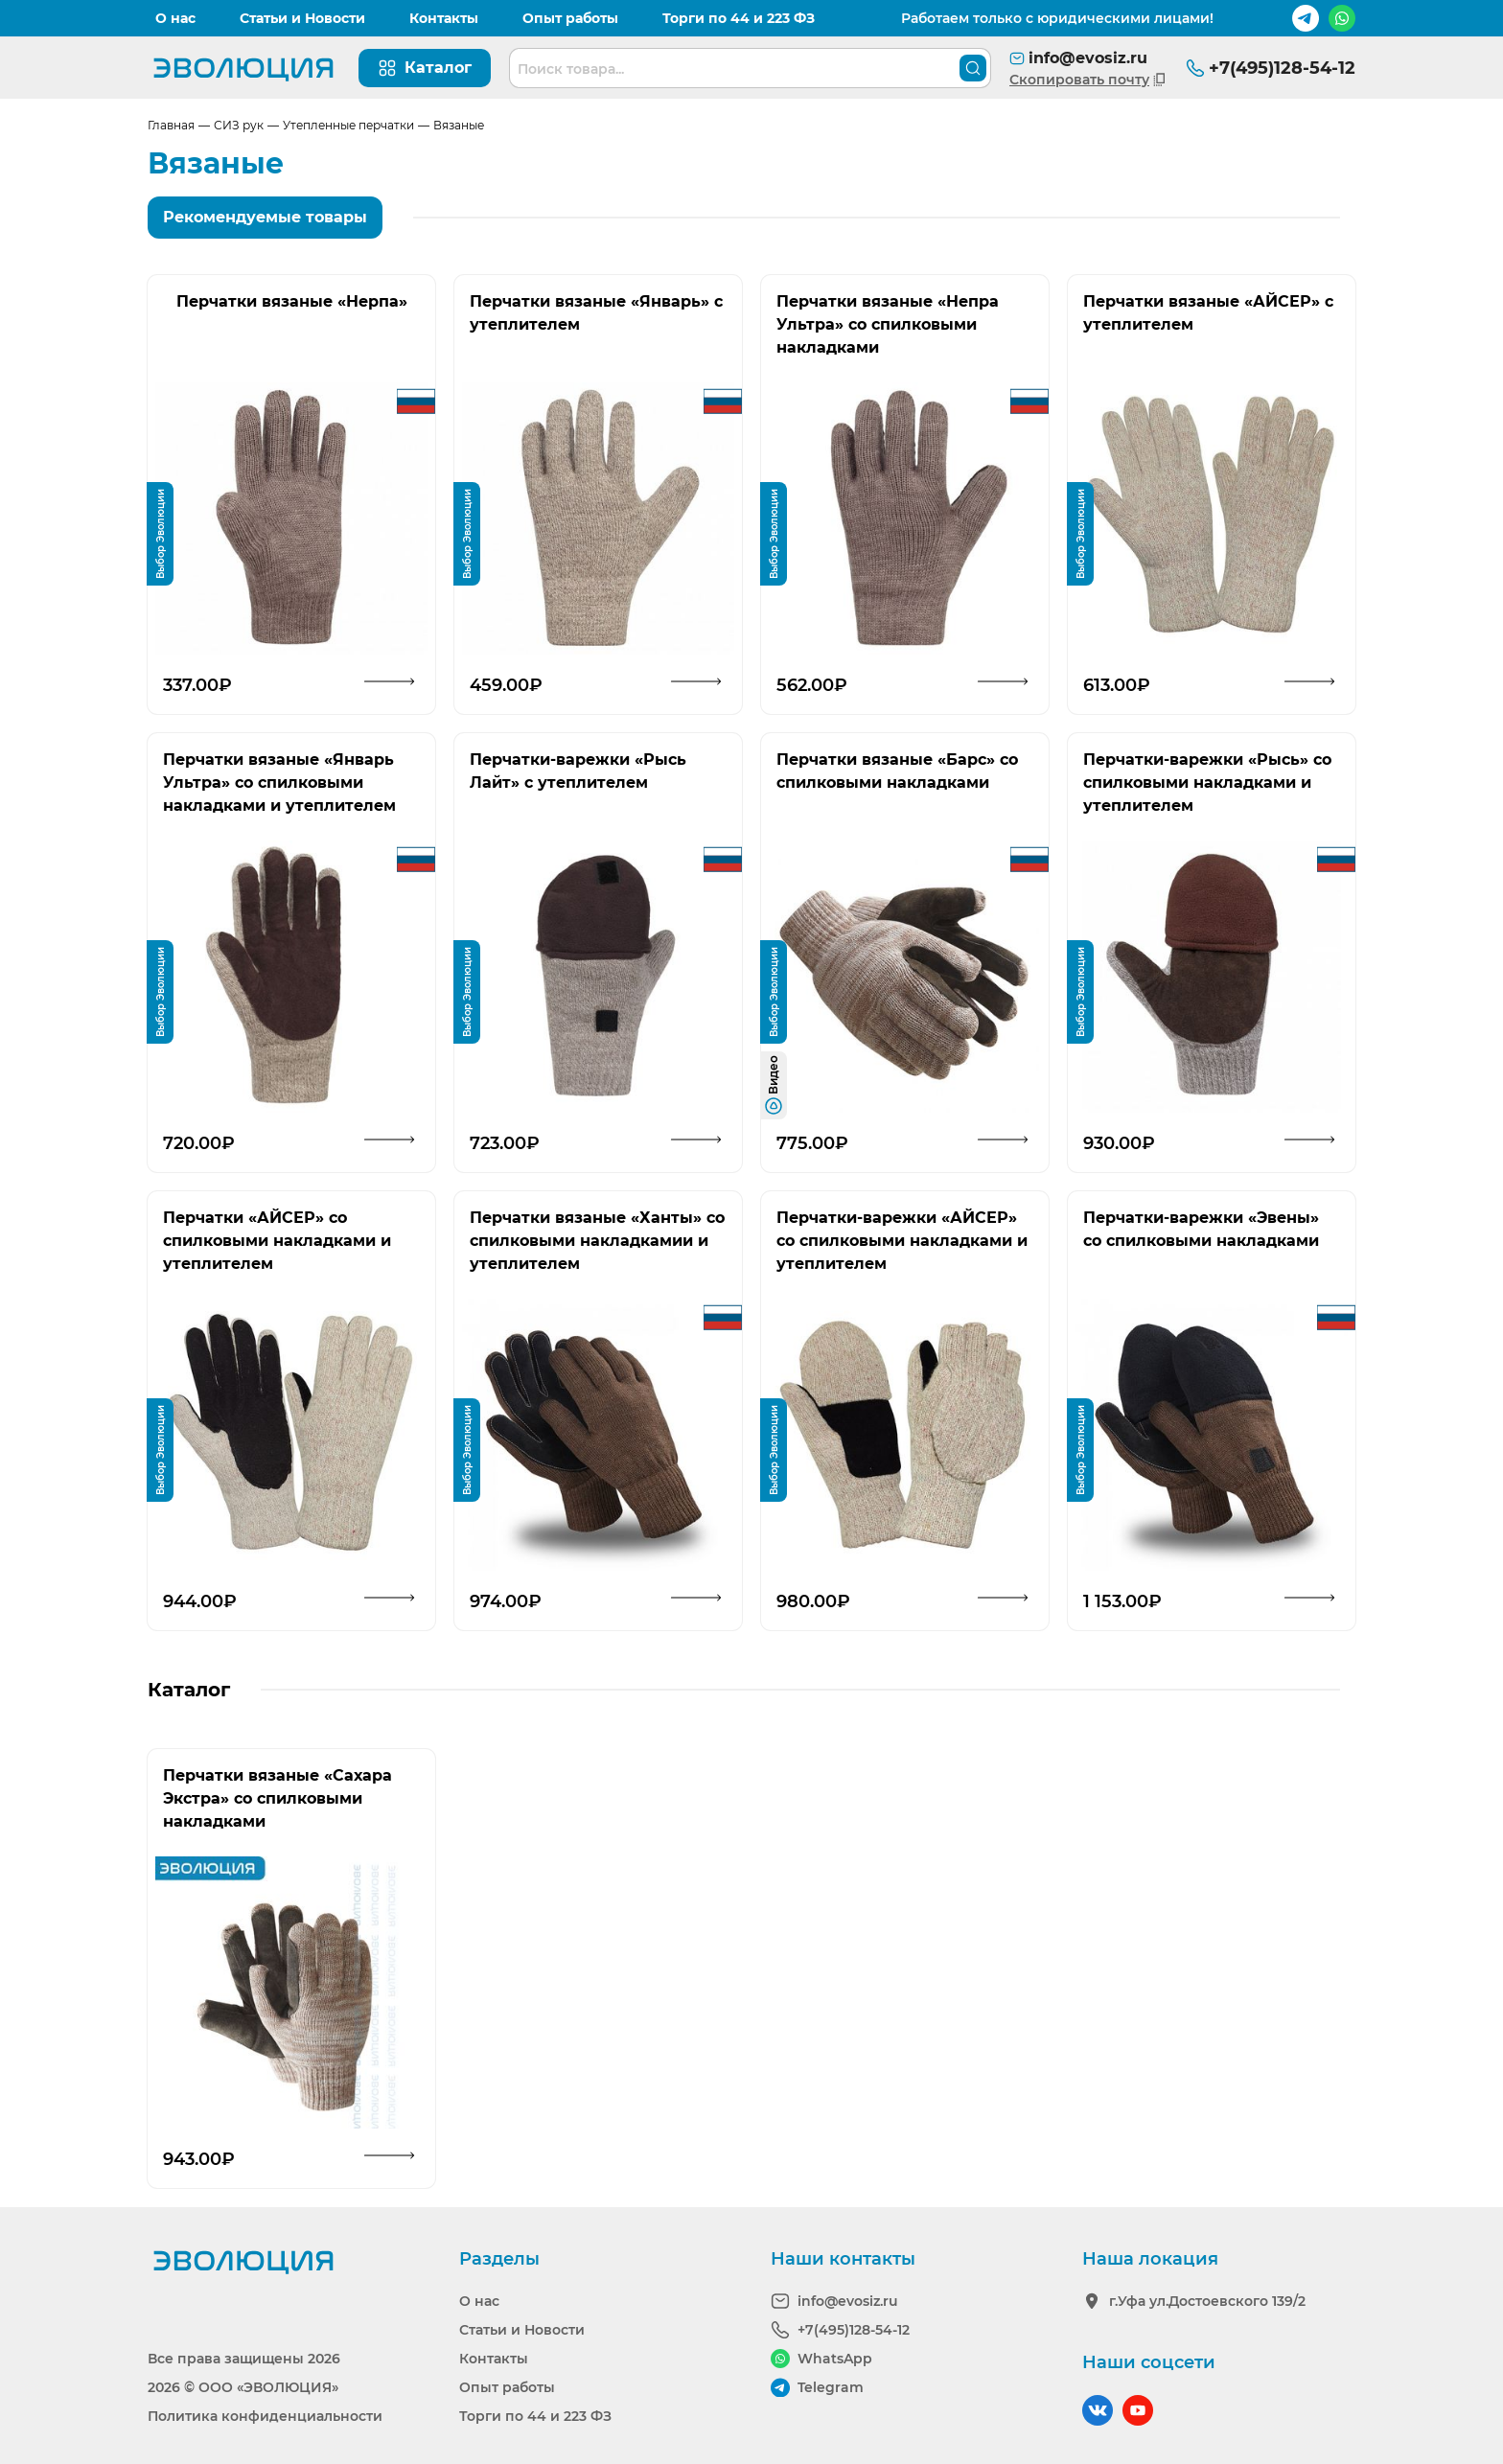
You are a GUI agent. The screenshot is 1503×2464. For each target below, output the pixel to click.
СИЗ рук (239, 125)
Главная (171, 125)
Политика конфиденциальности (265, 2416)
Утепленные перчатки (348, 125)
